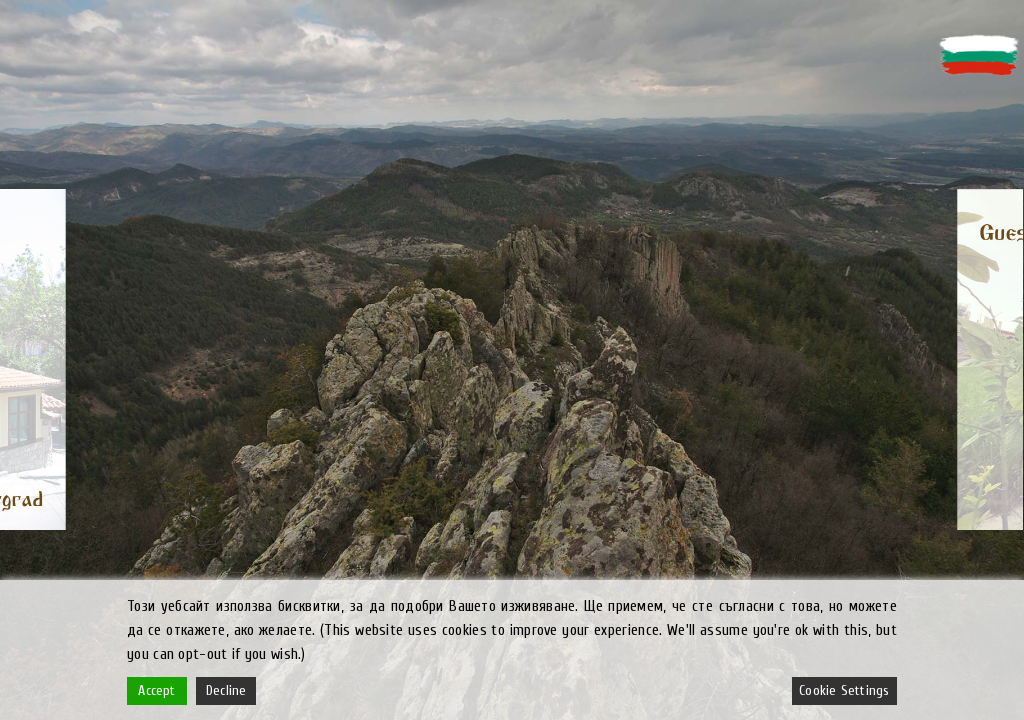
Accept (156, 690)
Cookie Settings (844, 690)
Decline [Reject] (226, 690)
